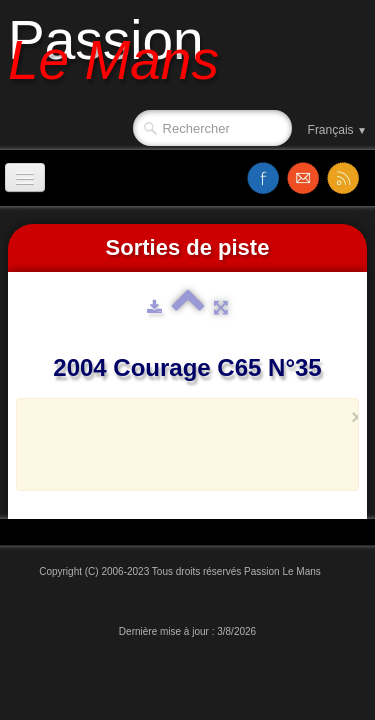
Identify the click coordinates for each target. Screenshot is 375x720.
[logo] (121, 57)
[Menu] (25, 177)
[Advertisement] (204, 454)
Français (337, 130)
